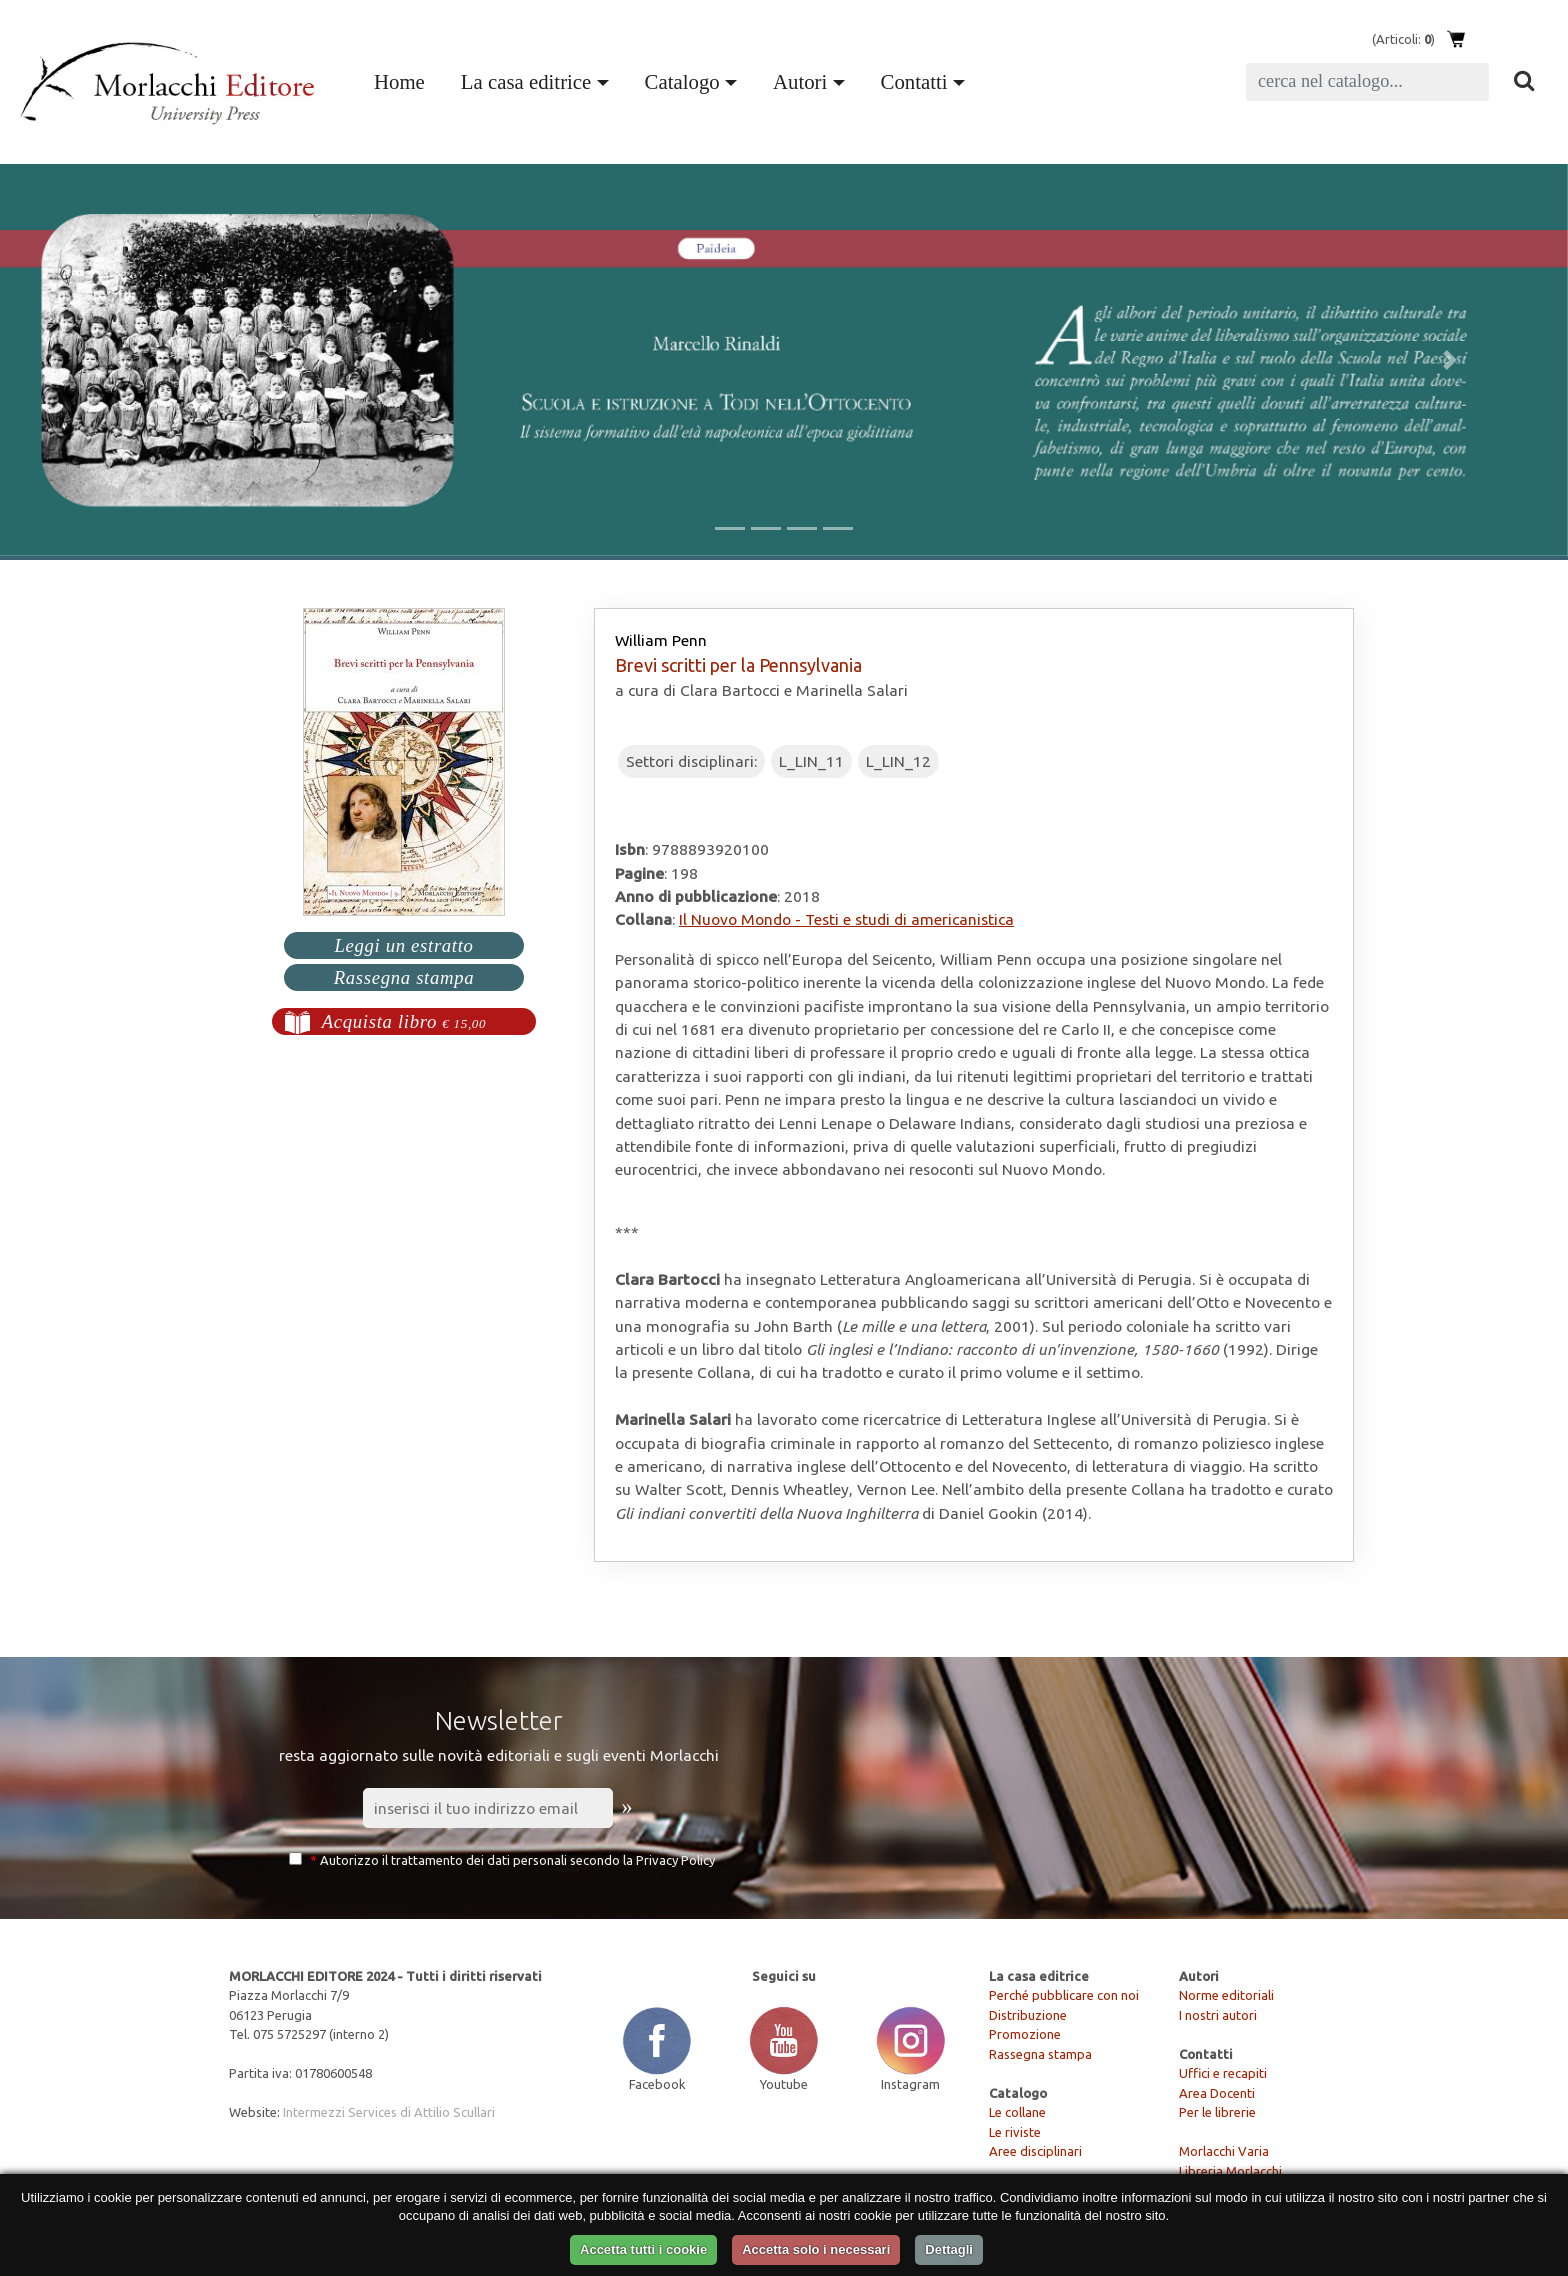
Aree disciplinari (1035, 2151)
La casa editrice (526, 81)
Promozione (1025, 2034)
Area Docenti (1217, 2093)
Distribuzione (1028, 2015)
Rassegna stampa (404, 977)
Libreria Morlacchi (1230, 2171)
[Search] (1367, 82)
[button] (117, 360)
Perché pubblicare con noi (1064, 1995)
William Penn (661, 640)
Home (403, 79)
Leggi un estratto (403, 945)
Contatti (914, 81)
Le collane (1017, 2112)
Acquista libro (404, 1021)
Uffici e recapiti (1223, 2073)
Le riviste (1015, 2132)
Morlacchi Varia (1224, 2151)
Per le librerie (1217, 2112)
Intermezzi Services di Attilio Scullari (389, 2112)
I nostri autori (1218, 2015)
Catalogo (682, 81)
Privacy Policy (675, 1860)
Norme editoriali (1226, 1995)
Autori (800, 81)
